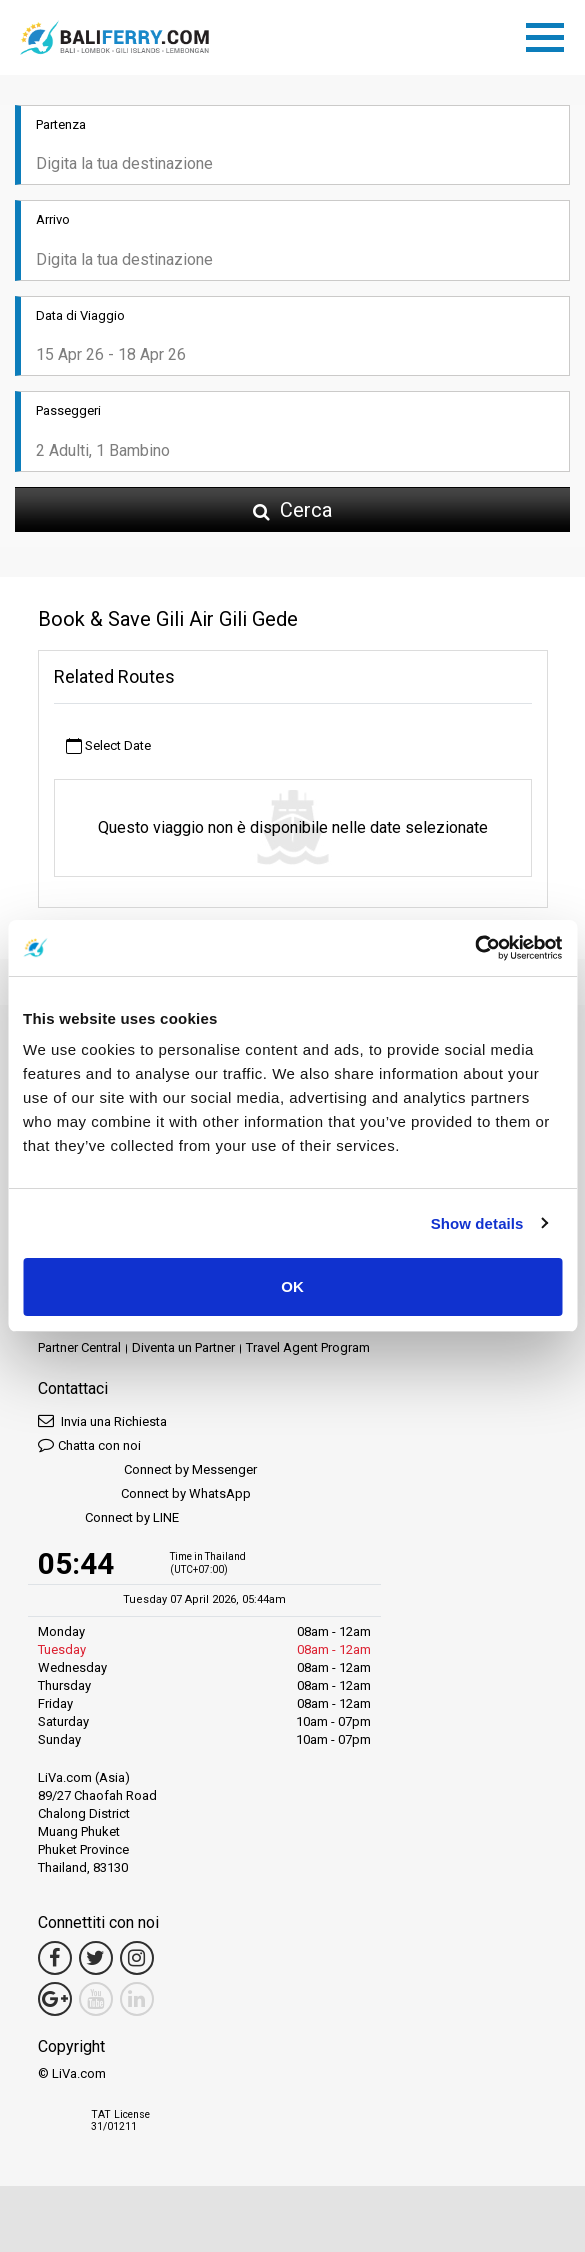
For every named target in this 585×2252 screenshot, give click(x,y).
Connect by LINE (108, 1518)
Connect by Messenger (147, 1470)
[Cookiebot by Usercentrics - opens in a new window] (474, 948)
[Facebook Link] (55, 1958)
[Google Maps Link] (55, 1999)
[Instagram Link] (137, 1958)
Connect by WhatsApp (144, 1494)
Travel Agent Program (308, 1347)
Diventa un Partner (183, 1347)
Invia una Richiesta (102, 1420)
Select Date (108, 746)
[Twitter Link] (96, 1958)
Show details (477, 1223)
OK (292, 1286)
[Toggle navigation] (550, 34)
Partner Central (79, 1347)
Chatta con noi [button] (89, 1444)
